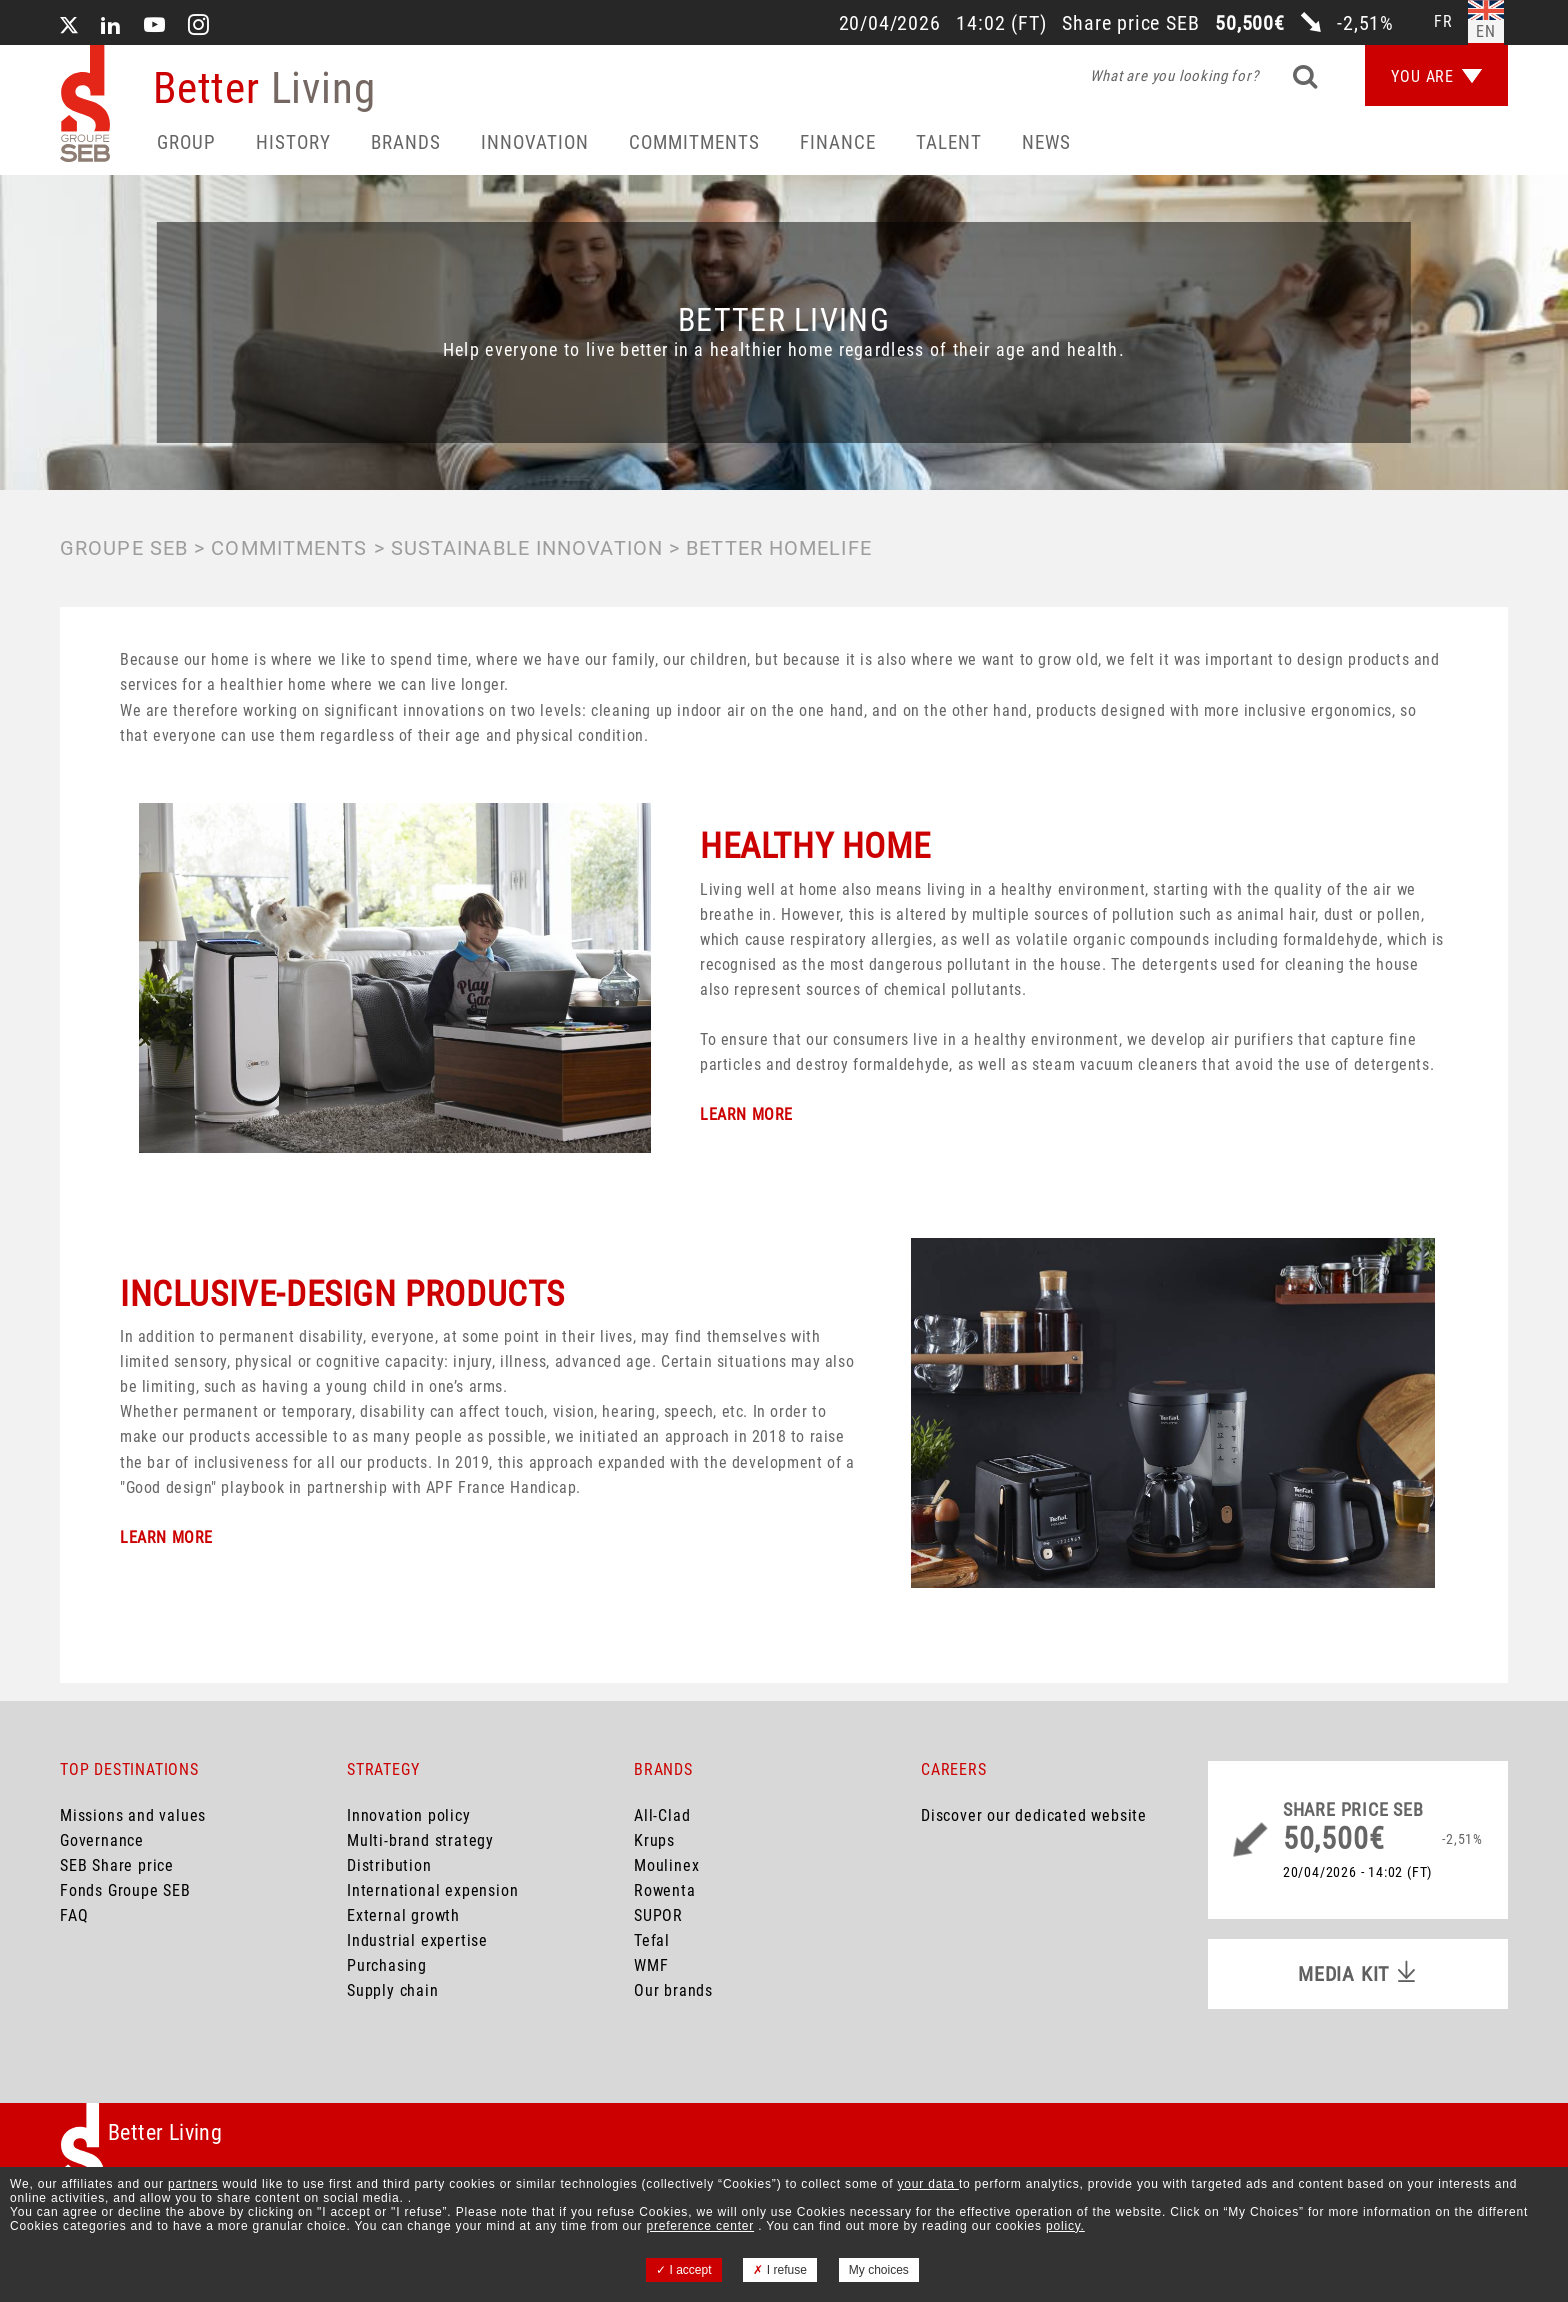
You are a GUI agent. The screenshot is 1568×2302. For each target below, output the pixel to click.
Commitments (694, 142)
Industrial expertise (417, 1940)
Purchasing (387, 1965)
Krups (654, 1840)
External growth (403, 1915)
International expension (432, 1890)
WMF (651, 1965)
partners (193, 2184)
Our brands (673, 1990)
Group (186, 142)
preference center (700, 2226)
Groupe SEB (124, 548)
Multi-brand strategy (420, 1840)
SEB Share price (117, 1865)
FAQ (74, 1915)
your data (928, 2184)
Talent (949, 142)
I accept (683, 2270)
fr (1443, 21)
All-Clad (662, 1815)
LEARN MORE (746, 1114)
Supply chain (393, 1990)
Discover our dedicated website (1034, 1815)
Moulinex (666, 1865)
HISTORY (293, 142)
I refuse (779, 2270)
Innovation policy (409, 1815)
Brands (406, 142)
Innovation (535, 142)
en (1486, 31)
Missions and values (133, 1815)
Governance (102, 1840)
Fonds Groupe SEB (125, 1890)
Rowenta (665, 1890)
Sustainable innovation (527, 548)
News (1046, 142)
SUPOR (658, 1915)
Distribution (389, 1865)
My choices (879, 2270)
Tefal (652, 1940)
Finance (838, 142)
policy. (1065, 2226)
